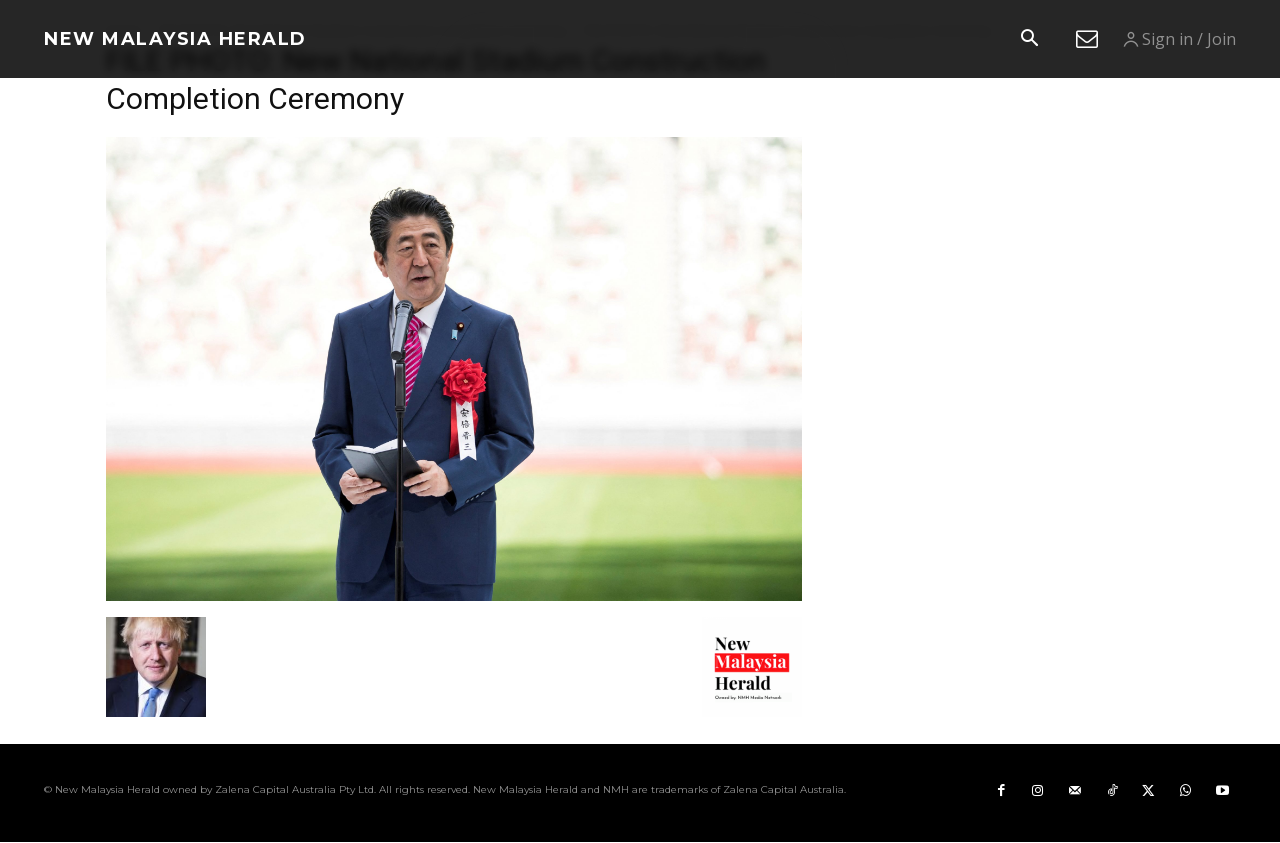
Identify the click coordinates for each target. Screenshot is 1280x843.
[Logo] (175, 39)
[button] (1029, 40)
